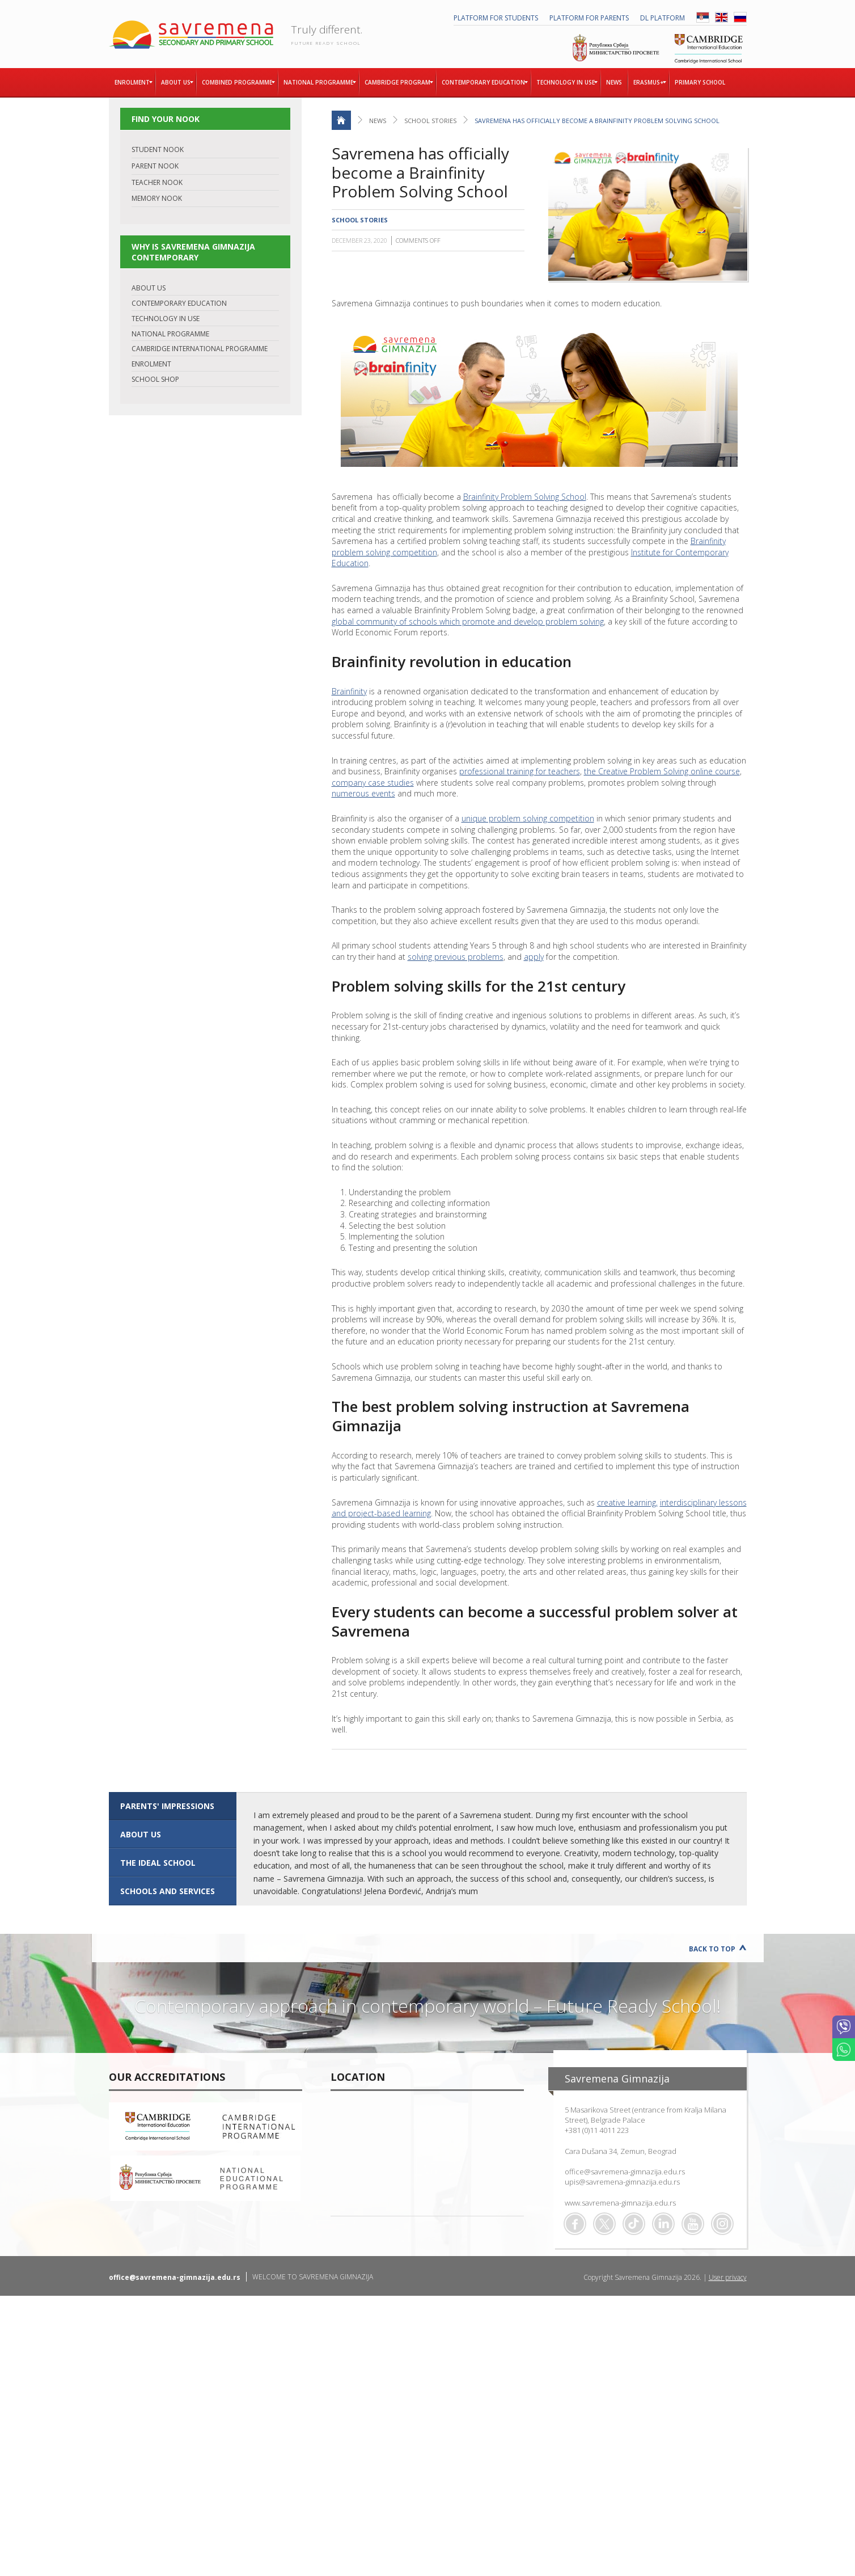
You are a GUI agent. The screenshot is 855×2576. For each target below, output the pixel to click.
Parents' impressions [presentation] (167, 1806)
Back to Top (712, 1949)
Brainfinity (349, 691)
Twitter (604, 2224)
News (377, 120)
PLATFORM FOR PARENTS (589, 18)
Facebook (575, 2224)
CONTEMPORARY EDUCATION (179, 303)
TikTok (634, 2224)
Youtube (693, 2224)
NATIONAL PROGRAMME (170, 334)
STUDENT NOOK (158, 149)
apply (534, 956)
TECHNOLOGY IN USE (166, 318)
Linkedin (663, 2224)
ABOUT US (149, 288)
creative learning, (627, 1502)
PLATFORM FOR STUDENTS (496, 18)
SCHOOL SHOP (155, 379)
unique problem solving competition (528, 818)
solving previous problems (455, 956)
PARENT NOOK (155, 166)
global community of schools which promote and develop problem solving (468, 621)
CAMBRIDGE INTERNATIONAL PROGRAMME (200, 348)
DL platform (662, 18)
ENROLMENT (151, 364)
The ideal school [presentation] (158, 1862)
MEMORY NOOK (157, 198)
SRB (702, 17)
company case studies (373, 782)
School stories (430, 120)
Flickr (722, 2224)
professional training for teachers (519, 771)
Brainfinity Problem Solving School (524, 496)
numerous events (363, 793)
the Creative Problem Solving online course (662, 771)
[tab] (172, 1806)
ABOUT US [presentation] (140, 1834)
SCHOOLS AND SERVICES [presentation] (167, 1891)
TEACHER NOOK (157, 182)
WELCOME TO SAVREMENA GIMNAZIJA (312, 2277)
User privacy (728, 2277)
